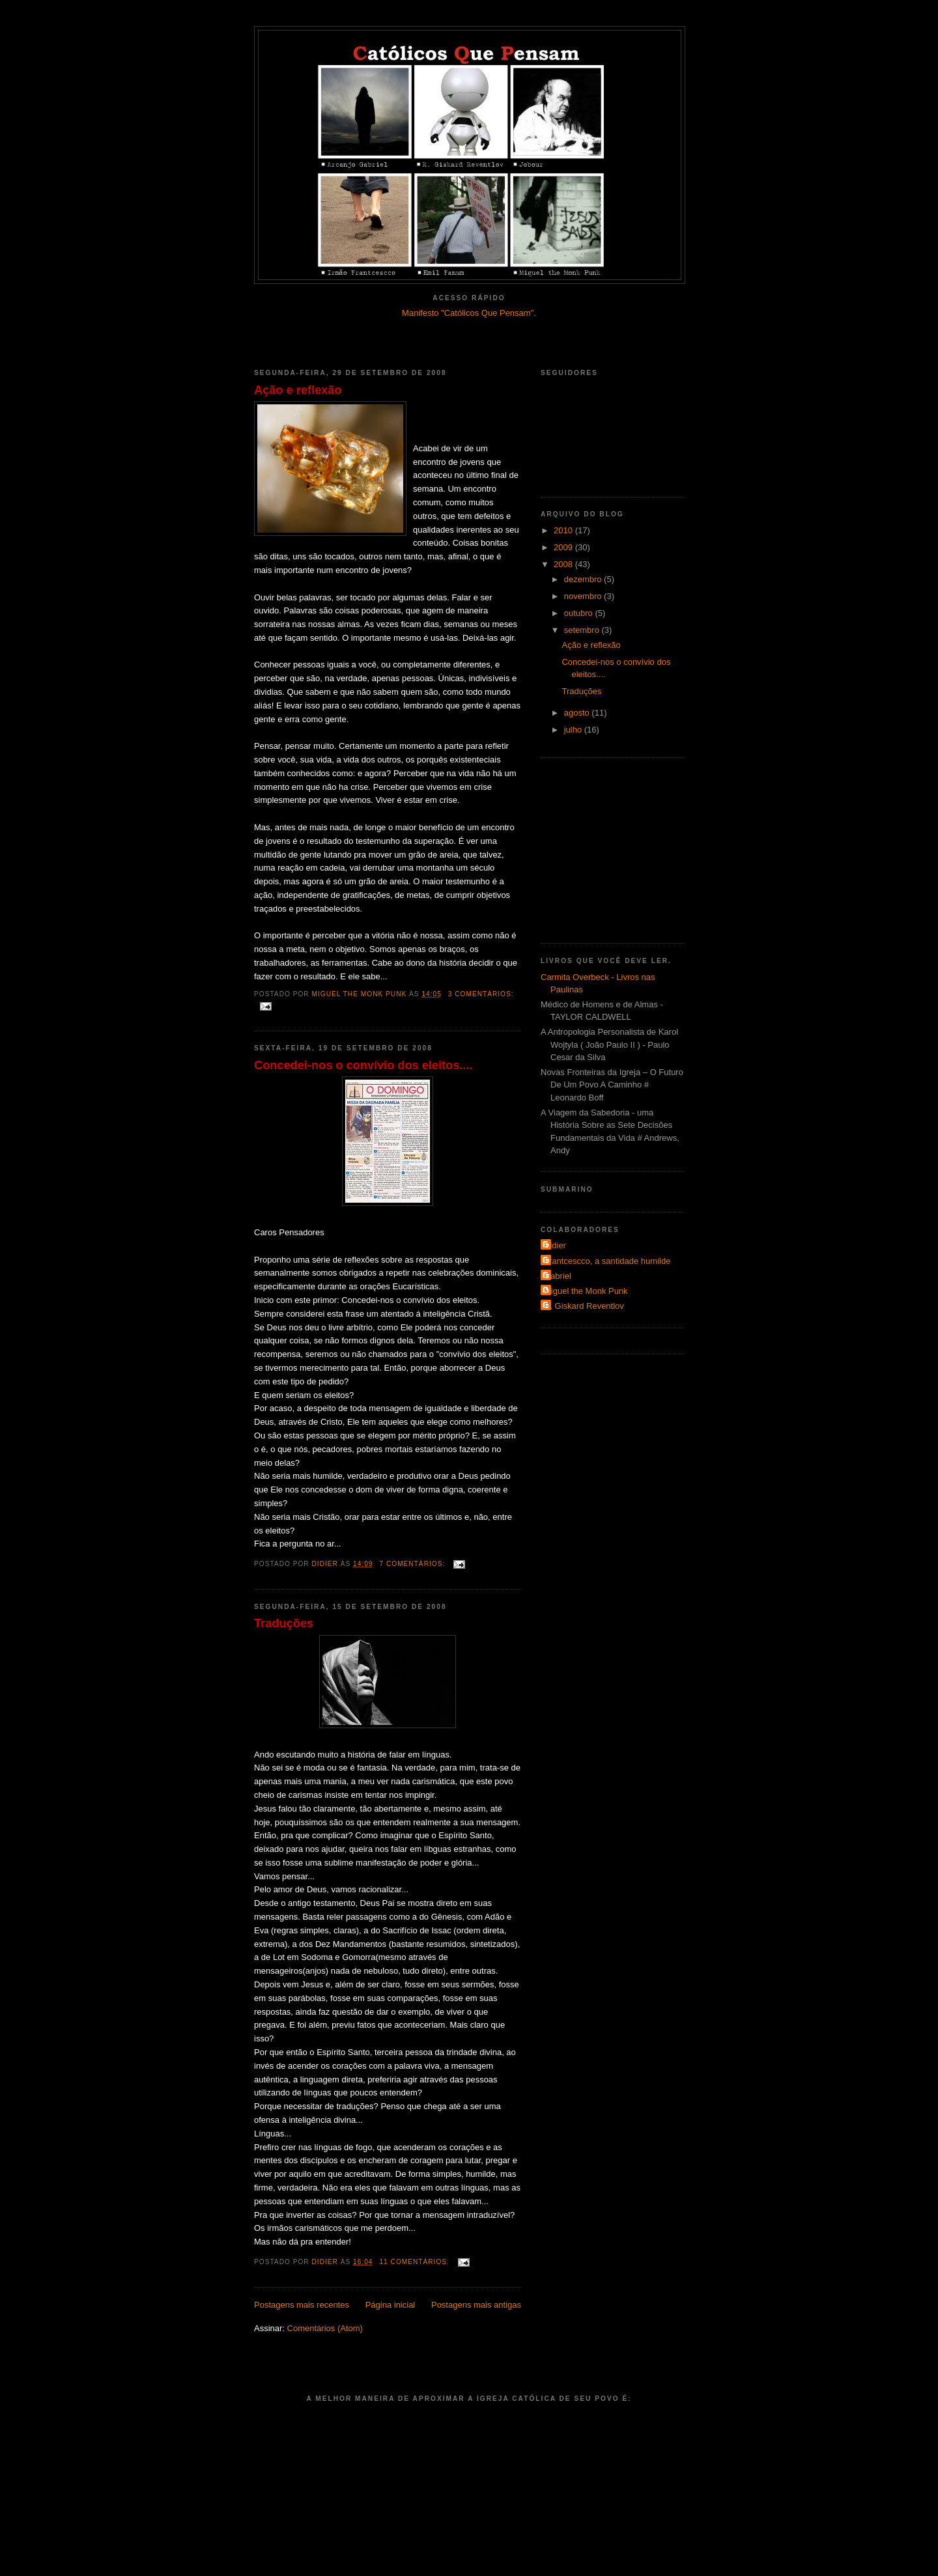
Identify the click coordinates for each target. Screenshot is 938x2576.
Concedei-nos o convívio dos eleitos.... (363, 1065)
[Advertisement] (469, 337)
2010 (564, 530)
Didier (555, 1245)
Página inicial (390, 2305)
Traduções (283, 1623)
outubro (579, 613)
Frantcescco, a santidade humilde (607, 1261)
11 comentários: (415, 2261)
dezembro (584, 579)
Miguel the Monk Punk (586, 1291)
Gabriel (557, 1276)
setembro (583, 630)
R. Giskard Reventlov (584, 1306)
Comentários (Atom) (325, 2328)
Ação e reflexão (297, 390)
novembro (584, 596)
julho (574, 730)
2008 (564, 564)
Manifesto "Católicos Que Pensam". (469, 313)
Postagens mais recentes (301, 2305)
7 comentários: (413, 1563)
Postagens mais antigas (476, 2305)
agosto (578, 713)
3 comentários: (481, 994)
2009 (564, 547)
